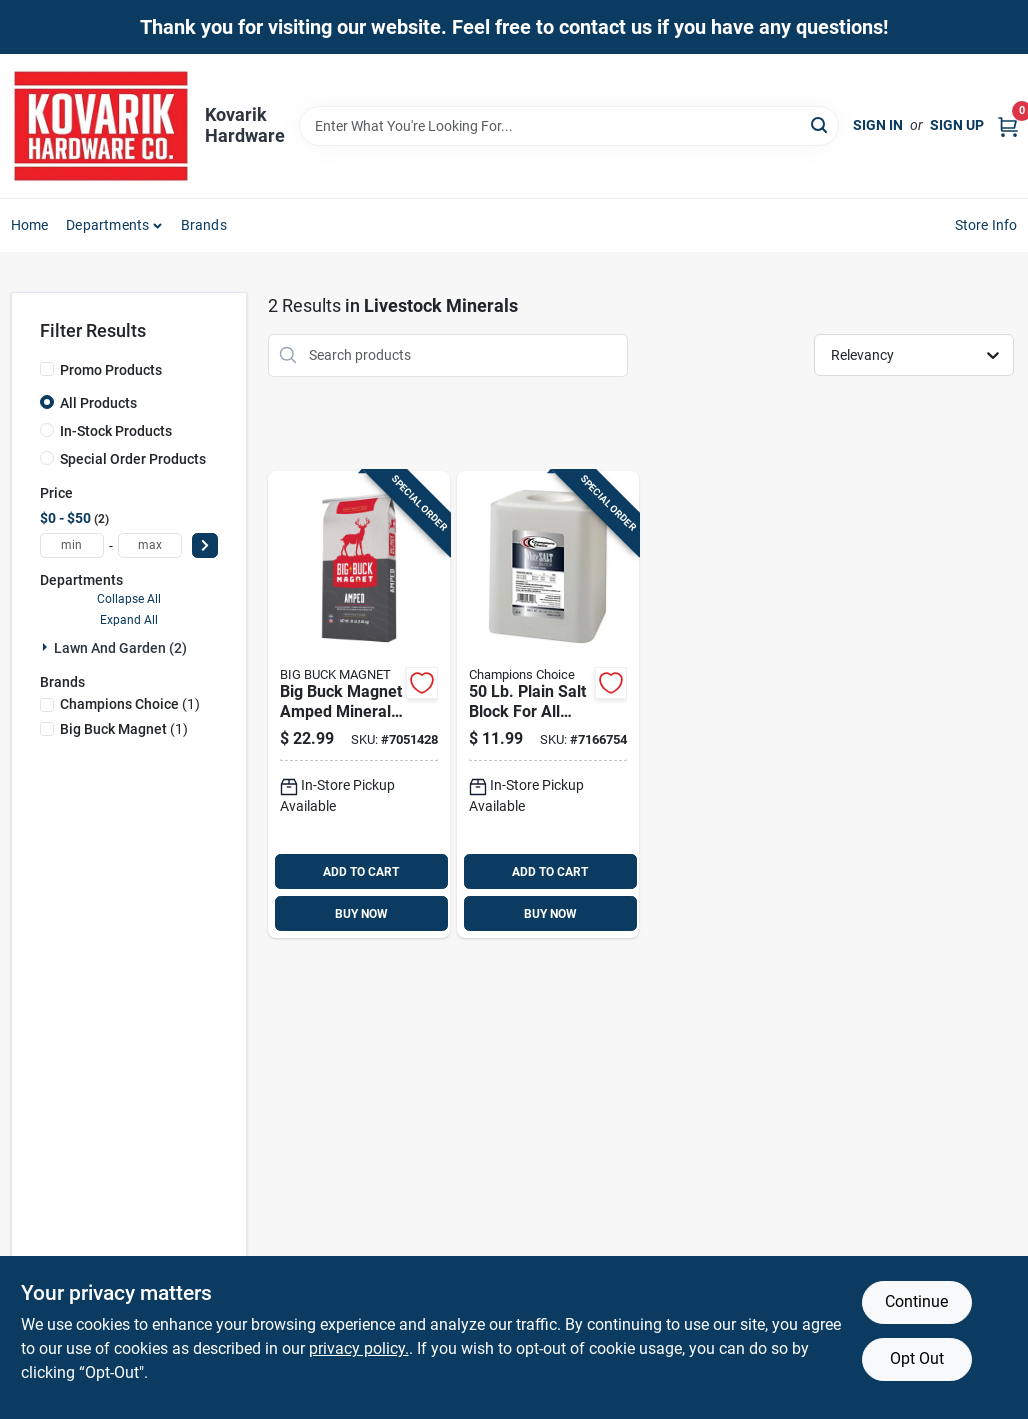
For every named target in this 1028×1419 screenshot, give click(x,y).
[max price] (150, 545)
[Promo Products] (47, 369)
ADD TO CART (361, 872)
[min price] (72, 545)
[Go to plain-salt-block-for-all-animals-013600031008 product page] (548, 705)
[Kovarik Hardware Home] (101, 126)
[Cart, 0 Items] (1008, 125)
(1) (130, 704)
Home (30, 225)
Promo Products (111, 370)
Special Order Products (133, 459)
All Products (98, 403)
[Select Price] (205, 545)
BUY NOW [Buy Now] (361, 914)
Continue (916, 1301)
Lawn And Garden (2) (120, 648)
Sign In (878, 125)
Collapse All (129, 599)
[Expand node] (47, 647)
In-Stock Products (116, 431)
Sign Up (957, 125)
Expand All (129, 620)
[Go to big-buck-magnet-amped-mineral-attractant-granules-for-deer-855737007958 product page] (359, 705)
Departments (107, 225)
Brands (204, 225)
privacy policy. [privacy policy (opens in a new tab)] (359, 1348)
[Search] (820, 124)
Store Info (986, 225)
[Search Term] (569, 126)
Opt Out (917, 1358)
